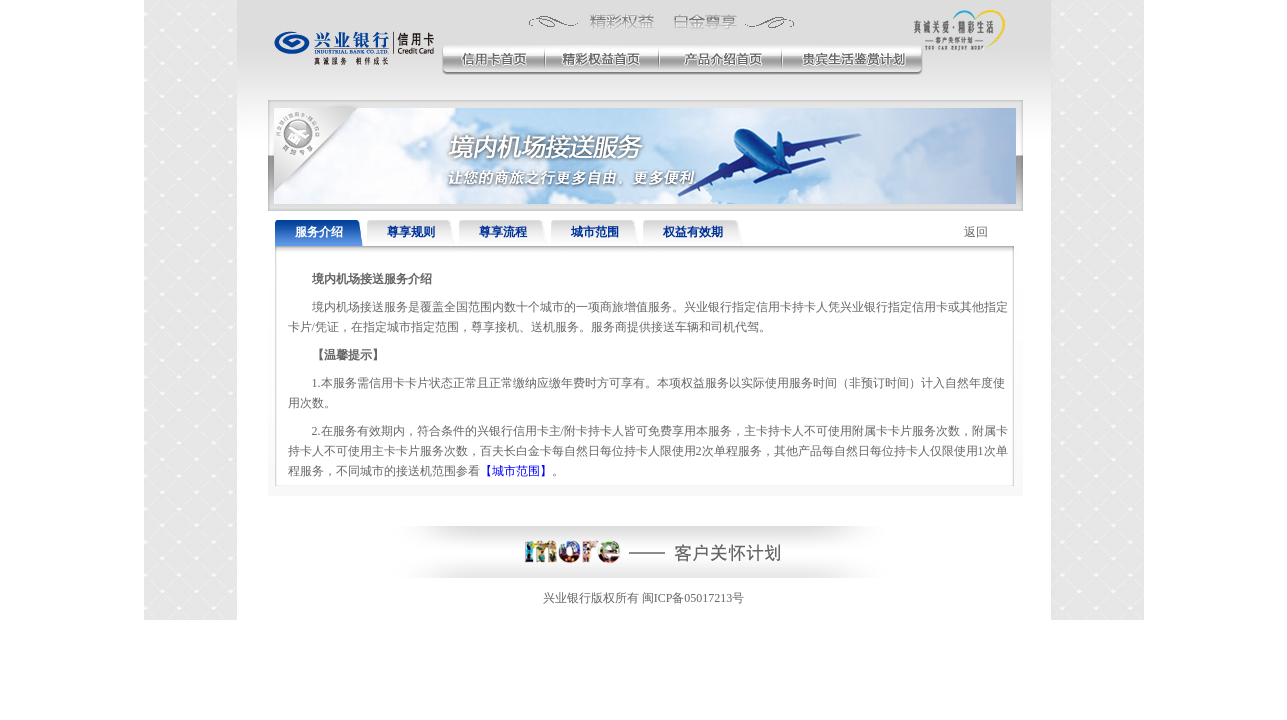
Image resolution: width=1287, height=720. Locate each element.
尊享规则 (411, 232)
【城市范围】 (516, 471)
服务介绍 (319, 232)
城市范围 (595, 232)
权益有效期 (693, 232)
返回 (976, 232)
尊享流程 (503, 232)
